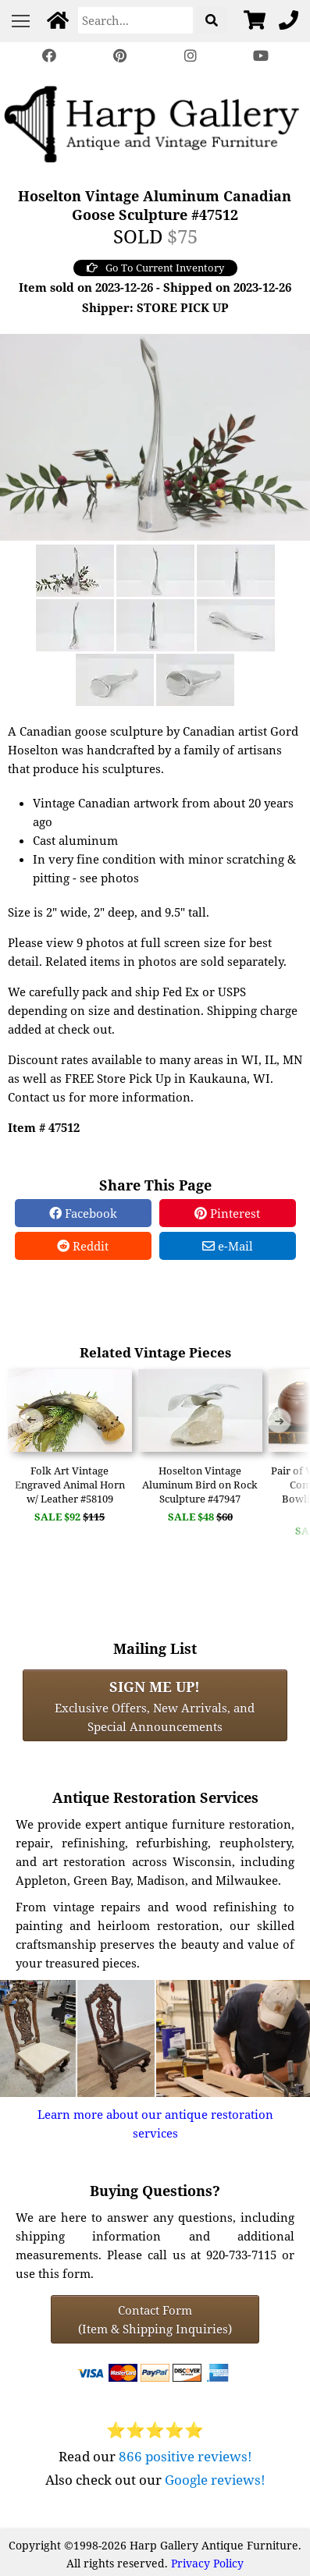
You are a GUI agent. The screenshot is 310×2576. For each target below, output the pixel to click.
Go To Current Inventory (155, 268)
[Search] (135, 20)
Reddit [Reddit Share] (83, 1246)
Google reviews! (215, 2480)
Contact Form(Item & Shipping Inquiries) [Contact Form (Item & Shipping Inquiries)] (155, 2319)
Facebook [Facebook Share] (83, 1213)
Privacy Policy (207, 2563)
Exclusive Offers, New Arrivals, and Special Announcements (155, 1705)
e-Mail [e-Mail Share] (227, 1246)
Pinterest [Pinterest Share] (227, 1213)
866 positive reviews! (185, 2456)
